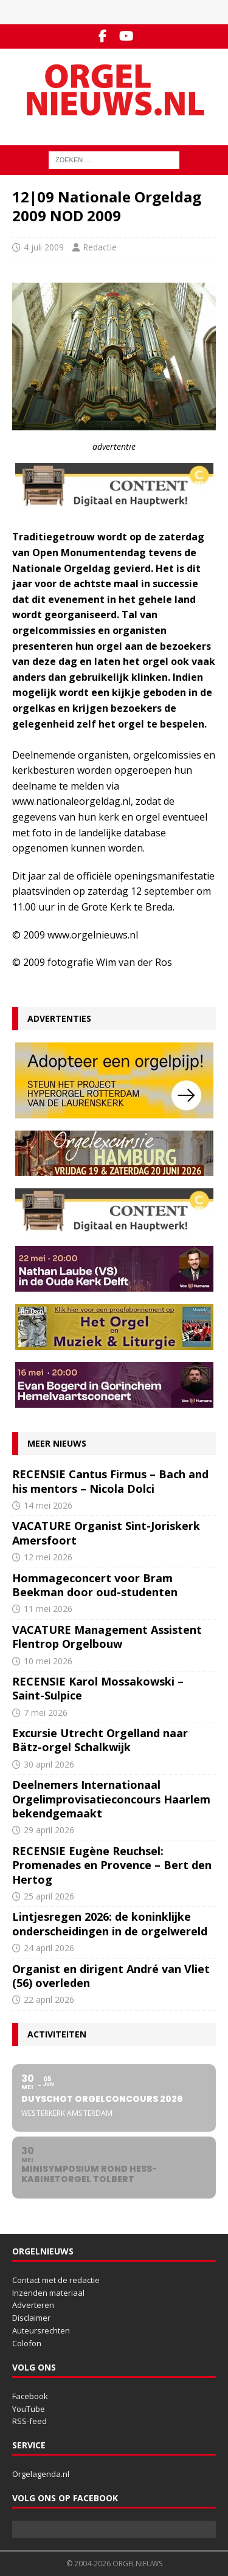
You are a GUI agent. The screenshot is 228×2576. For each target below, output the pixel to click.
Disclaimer (31, 2317)
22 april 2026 (49, 1999)
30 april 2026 (49, 1764)
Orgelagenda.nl (40, 2473)
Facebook (30, 2396)
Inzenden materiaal (48, 2292)
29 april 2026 (49, 1830)
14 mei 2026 (48, 1505)
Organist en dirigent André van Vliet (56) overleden (111, 1975)
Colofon (26, 2343)
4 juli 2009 (44, 247)
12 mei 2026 (48, 1557)
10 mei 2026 (48, 1661)
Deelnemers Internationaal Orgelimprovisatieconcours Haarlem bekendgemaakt (111, 1798)
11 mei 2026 (48, 1608)
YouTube (28, 2408)
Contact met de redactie (56, 2280)
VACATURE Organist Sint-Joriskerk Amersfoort (106, 1532)
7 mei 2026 (45, 1712)
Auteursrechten (41, 2330)
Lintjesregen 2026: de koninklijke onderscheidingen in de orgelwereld (109, 1923)
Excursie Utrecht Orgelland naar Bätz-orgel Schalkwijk (100, 1740)
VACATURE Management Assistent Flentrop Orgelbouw (107, 1636)
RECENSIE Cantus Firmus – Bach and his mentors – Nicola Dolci (110, 1481)
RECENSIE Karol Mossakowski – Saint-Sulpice (98, 1688)
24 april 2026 (49, 1948)
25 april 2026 (49, 1896)
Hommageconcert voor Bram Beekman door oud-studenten (95, 1585)
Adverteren (33, 2304)
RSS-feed (29, 2421)
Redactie (100, 247)
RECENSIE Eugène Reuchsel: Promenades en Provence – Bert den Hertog (112, 1865)
